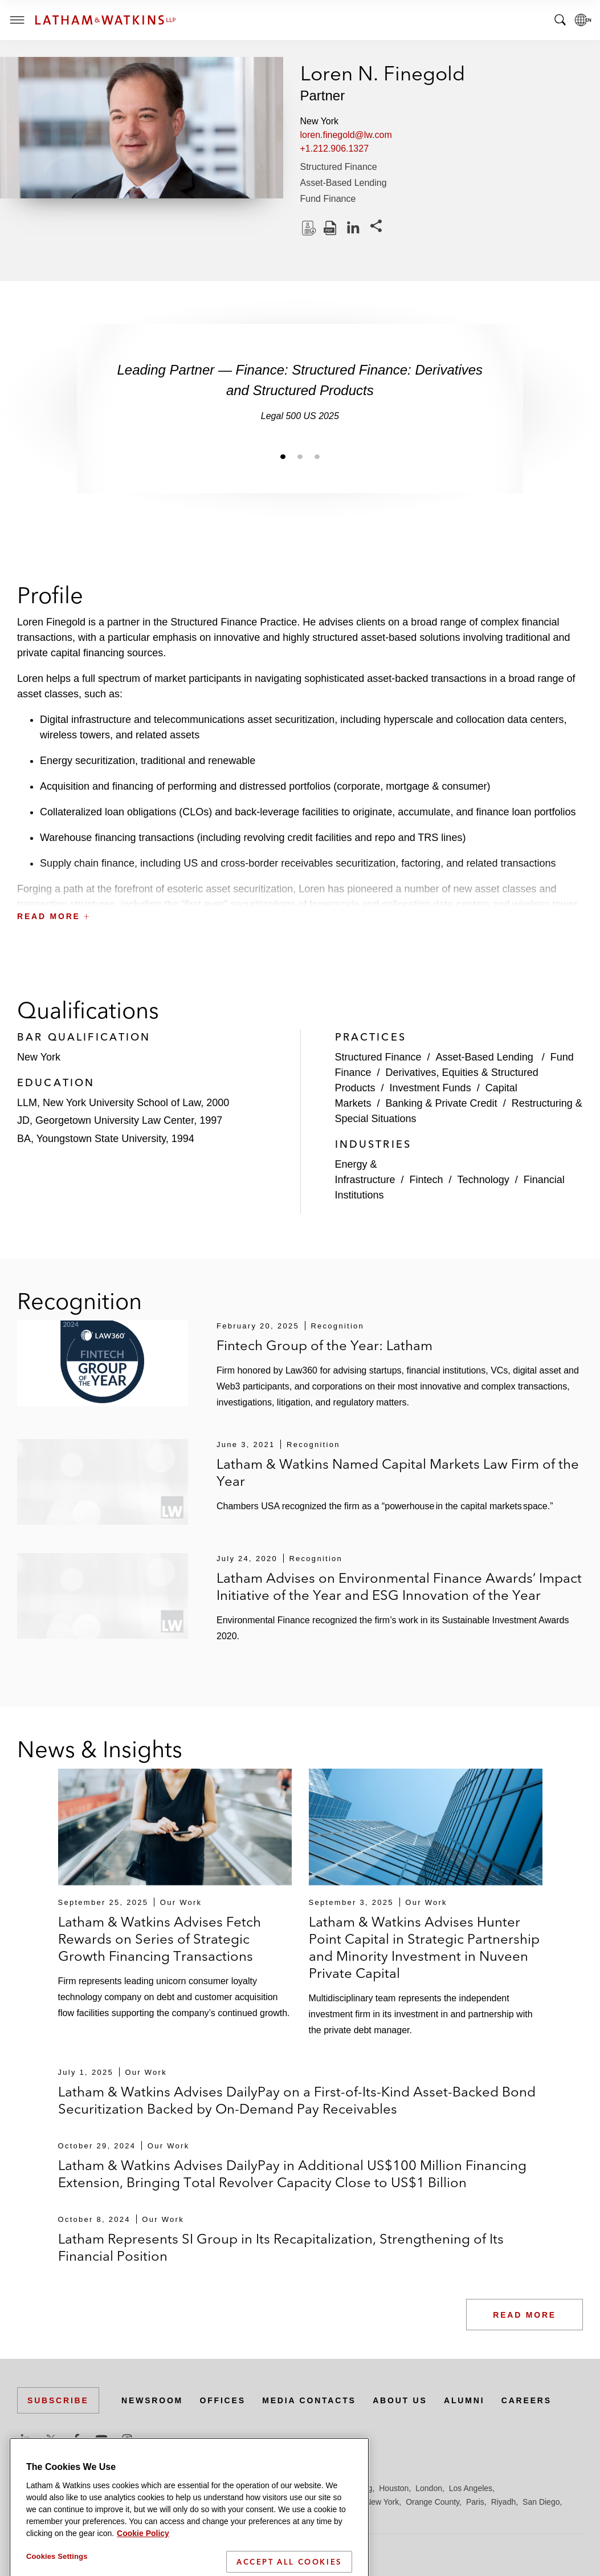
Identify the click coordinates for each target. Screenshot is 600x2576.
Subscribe (58, 2400)
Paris (475, 2501)
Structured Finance (338, 167)
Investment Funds (430, 1088)
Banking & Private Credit (441, 1103)
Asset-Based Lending (343, 183)
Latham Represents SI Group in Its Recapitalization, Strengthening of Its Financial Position (281, 2247)
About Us (400, 2400)
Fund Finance (328, 199)
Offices (223, 2400)
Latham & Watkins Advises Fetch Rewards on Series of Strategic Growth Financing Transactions (159, 1938)
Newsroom (152, 2400)
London (428, 2488)
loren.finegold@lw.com (346, 135)
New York (382, 2501)
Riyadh (503, 2501)
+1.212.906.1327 (334, 148)
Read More (524, 2314)
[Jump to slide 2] (299, 456)
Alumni (464, 2400)
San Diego (541, 2501)
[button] (300, 891)
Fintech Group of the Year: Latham (324, 1345)
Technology (483, 1179)
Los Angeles (470, 2488)
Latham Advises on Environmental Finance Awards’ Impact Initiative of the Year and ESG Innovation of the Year (399, 1586)
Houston (394, 2488)
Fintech (426, 1179)
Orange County (432, 2501)
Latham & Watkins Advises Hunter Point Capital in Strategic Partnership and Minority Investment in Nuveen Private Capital (424, 1947)
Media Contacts (309, 2400)
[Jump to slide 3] (316, 456)
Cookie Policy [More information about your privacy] (143, 2569)
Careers (526, 2400)
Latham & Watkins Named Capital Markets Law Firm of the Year (398, 1472)
